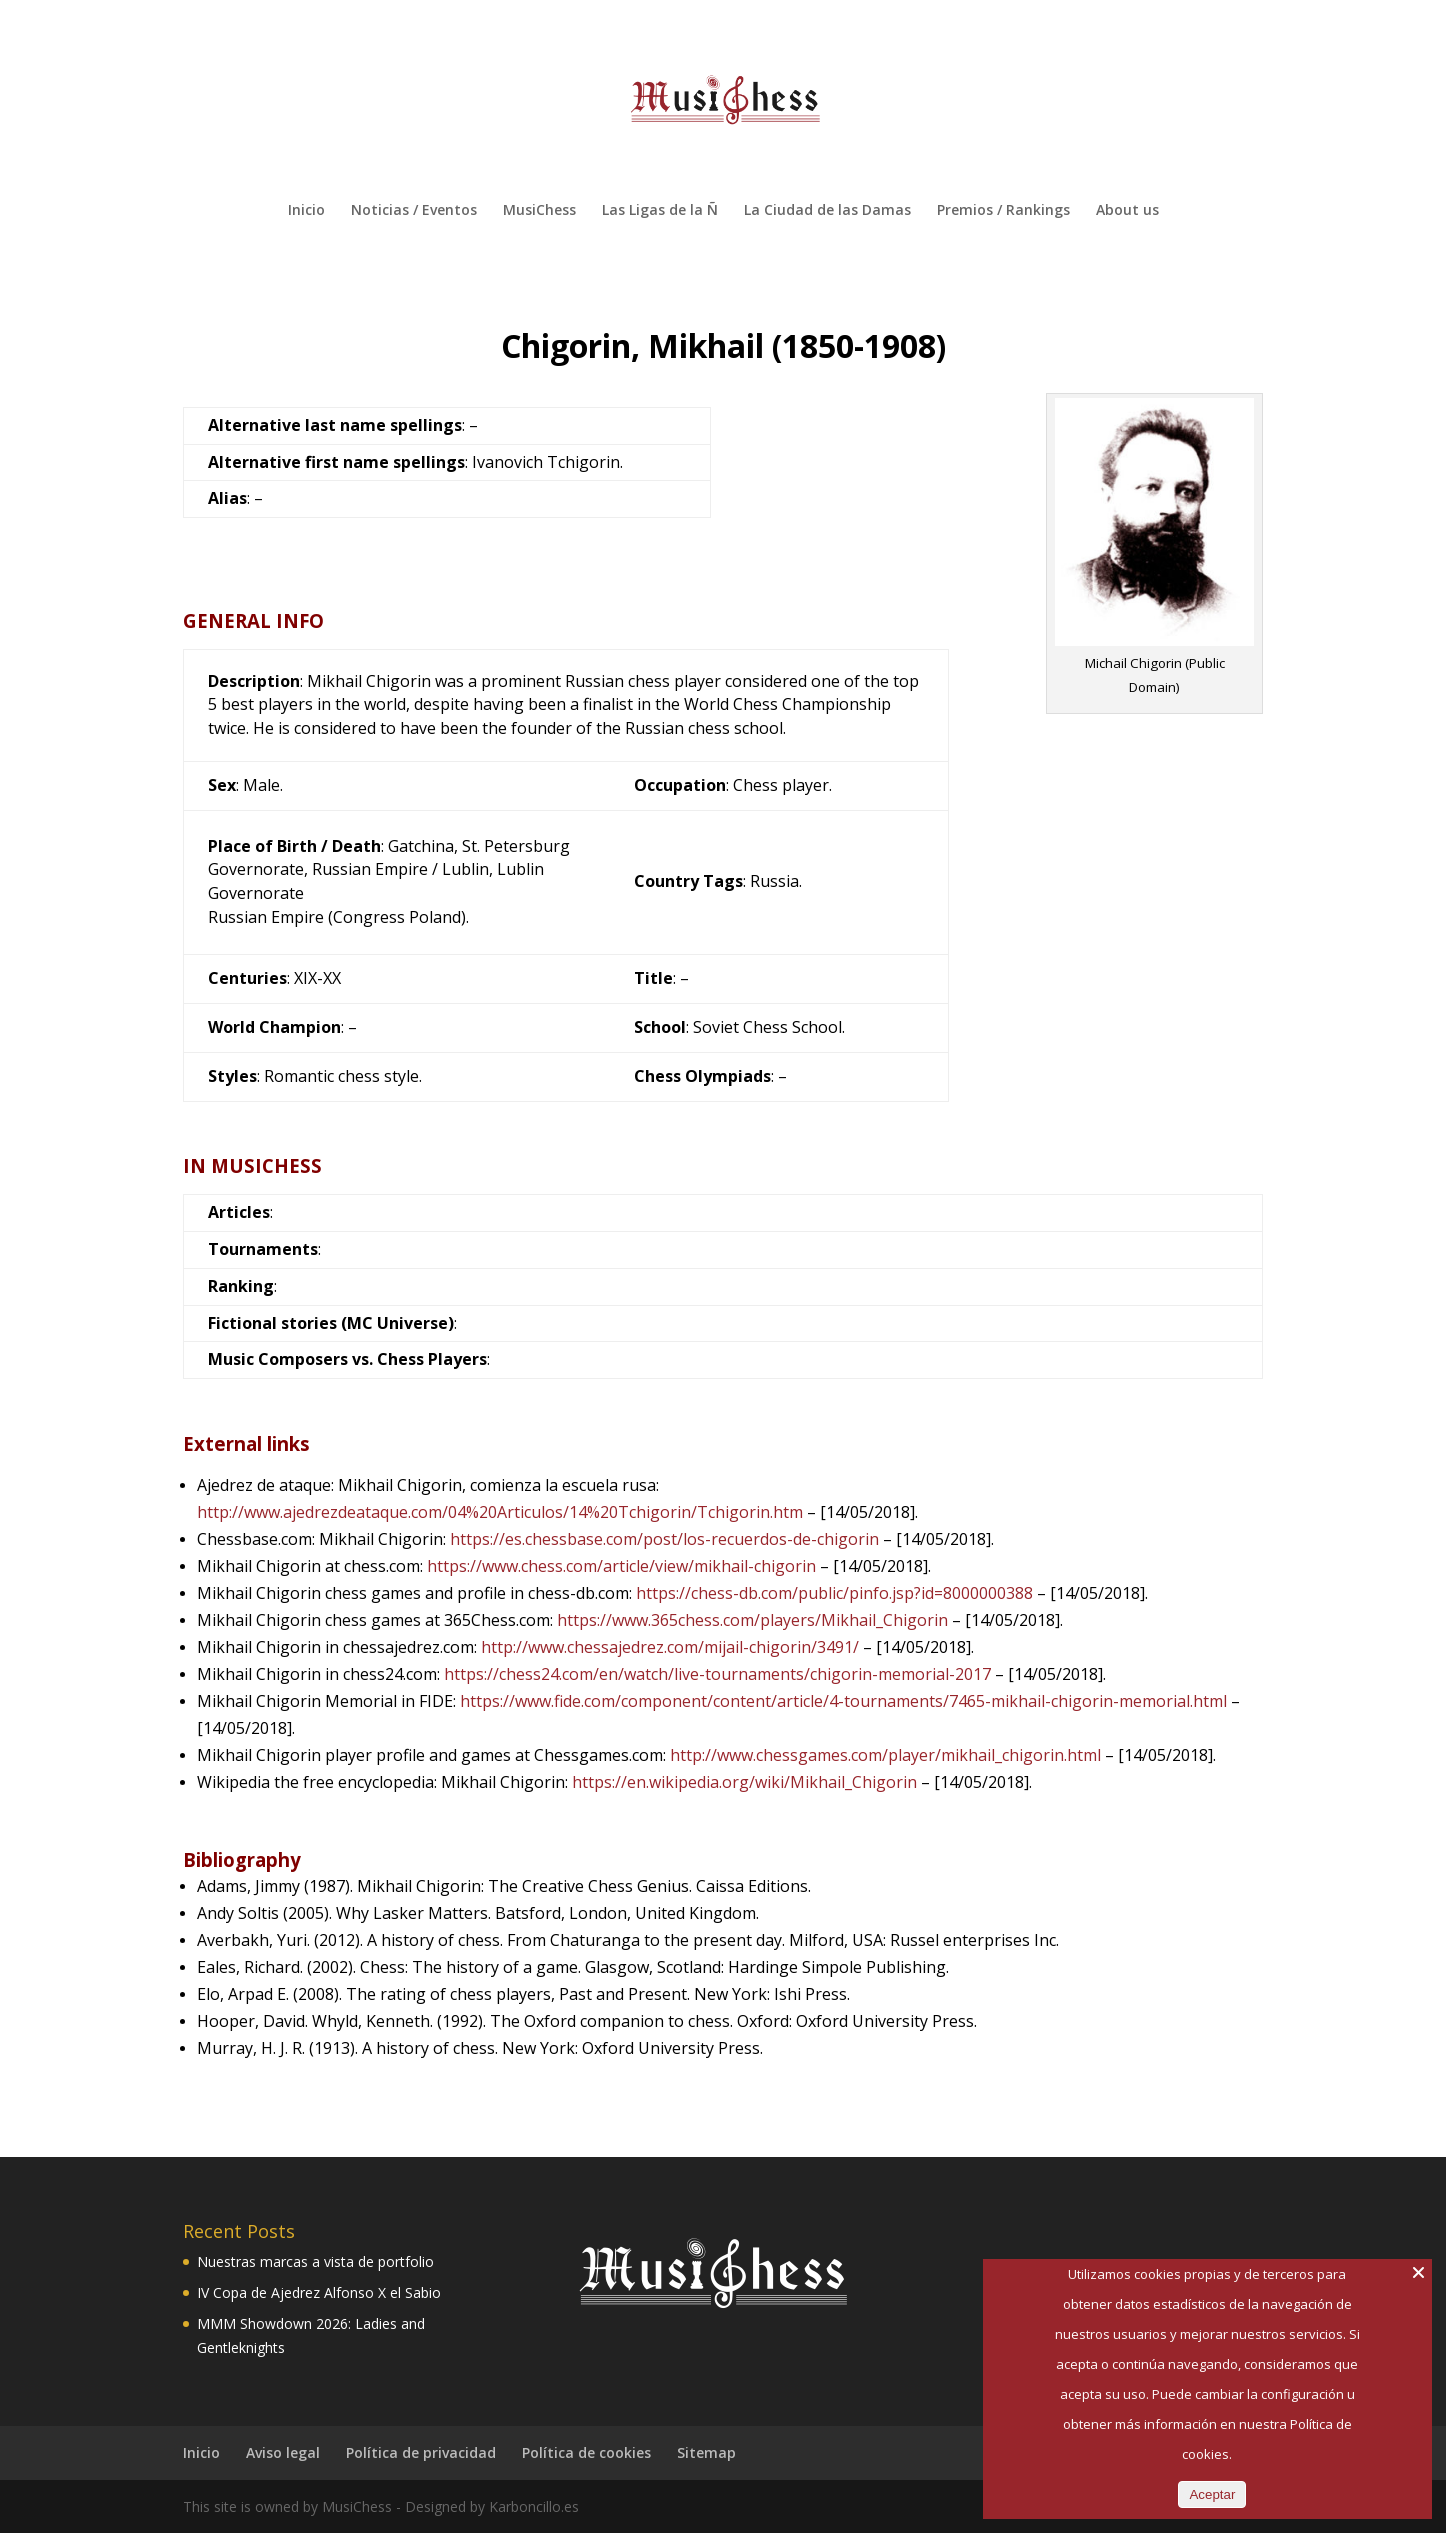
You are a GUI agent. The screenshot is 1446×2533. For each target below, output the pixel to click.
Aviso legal (283, 2452)
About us (1127, 211)
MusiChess (539, 211)
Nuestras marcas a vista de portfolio (315, 2261)
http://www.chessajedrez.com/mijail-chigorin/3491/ (670, 1647)
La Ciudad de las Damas (827, 211)
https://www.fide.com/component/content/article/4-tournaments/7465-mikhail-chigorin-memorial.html (843, 1701)
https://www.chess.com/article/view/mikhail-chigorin (621, 1566)
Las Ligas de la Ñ (660, 211)
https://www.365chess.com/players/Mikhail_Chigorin (752, 1620)
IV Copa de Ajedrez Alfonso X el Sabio (319, 2292)
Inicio (306, 211)
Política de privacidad (421, 2452)
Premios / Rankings (1003, 211)
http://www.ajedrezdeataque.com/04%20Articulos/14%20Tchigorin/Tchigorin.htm (500, 1512)
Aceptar (1212, 2494)
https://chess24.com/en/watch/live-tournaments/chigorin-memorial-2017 (717, 1674)
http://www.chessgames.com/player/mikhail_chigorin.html (885, 1755)
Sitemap (706, 2452)
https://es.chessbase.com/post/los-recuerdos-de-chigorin (664, 1539)
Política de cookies (586, 2452)
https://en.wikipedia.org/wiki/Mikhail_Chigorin (744, 1782)
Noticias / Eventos (414, 211)
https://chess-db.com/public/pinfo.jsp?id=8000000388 (834, 1593)
